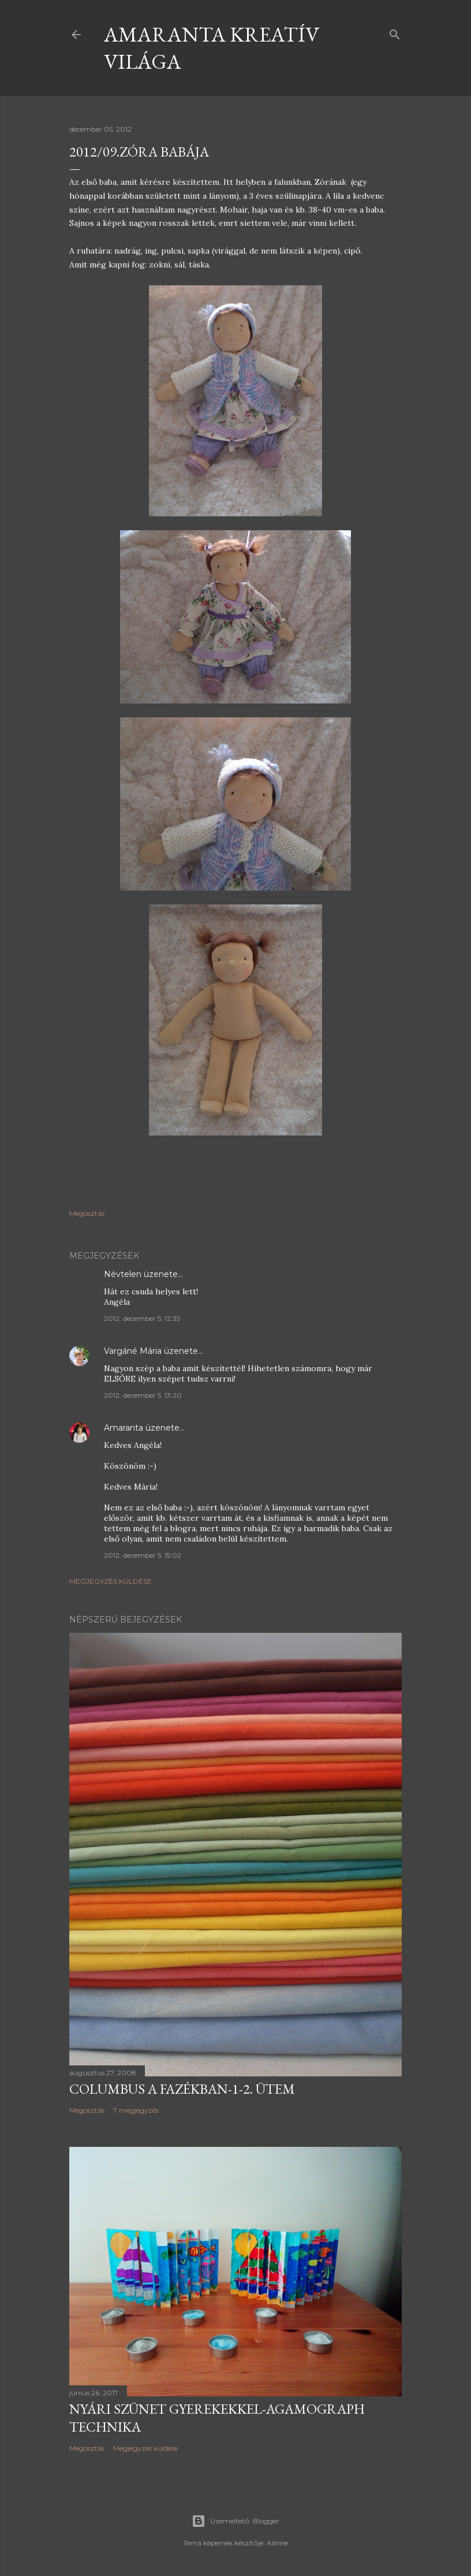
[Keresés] (395, 32)
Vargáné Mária (133, 1351)
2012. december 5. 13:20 (143, 1395)
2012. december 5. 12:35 (142, 1318)
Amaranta (123, 1428)
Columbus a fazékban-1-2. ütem (182, 2089)
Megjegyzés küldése (110, 1581)
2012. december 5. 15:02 (142, 1555)
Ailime (277, 2542)
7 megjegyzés (136, 2110)
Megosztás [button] (86, 1213)
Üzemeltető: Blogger (235, 2521)
